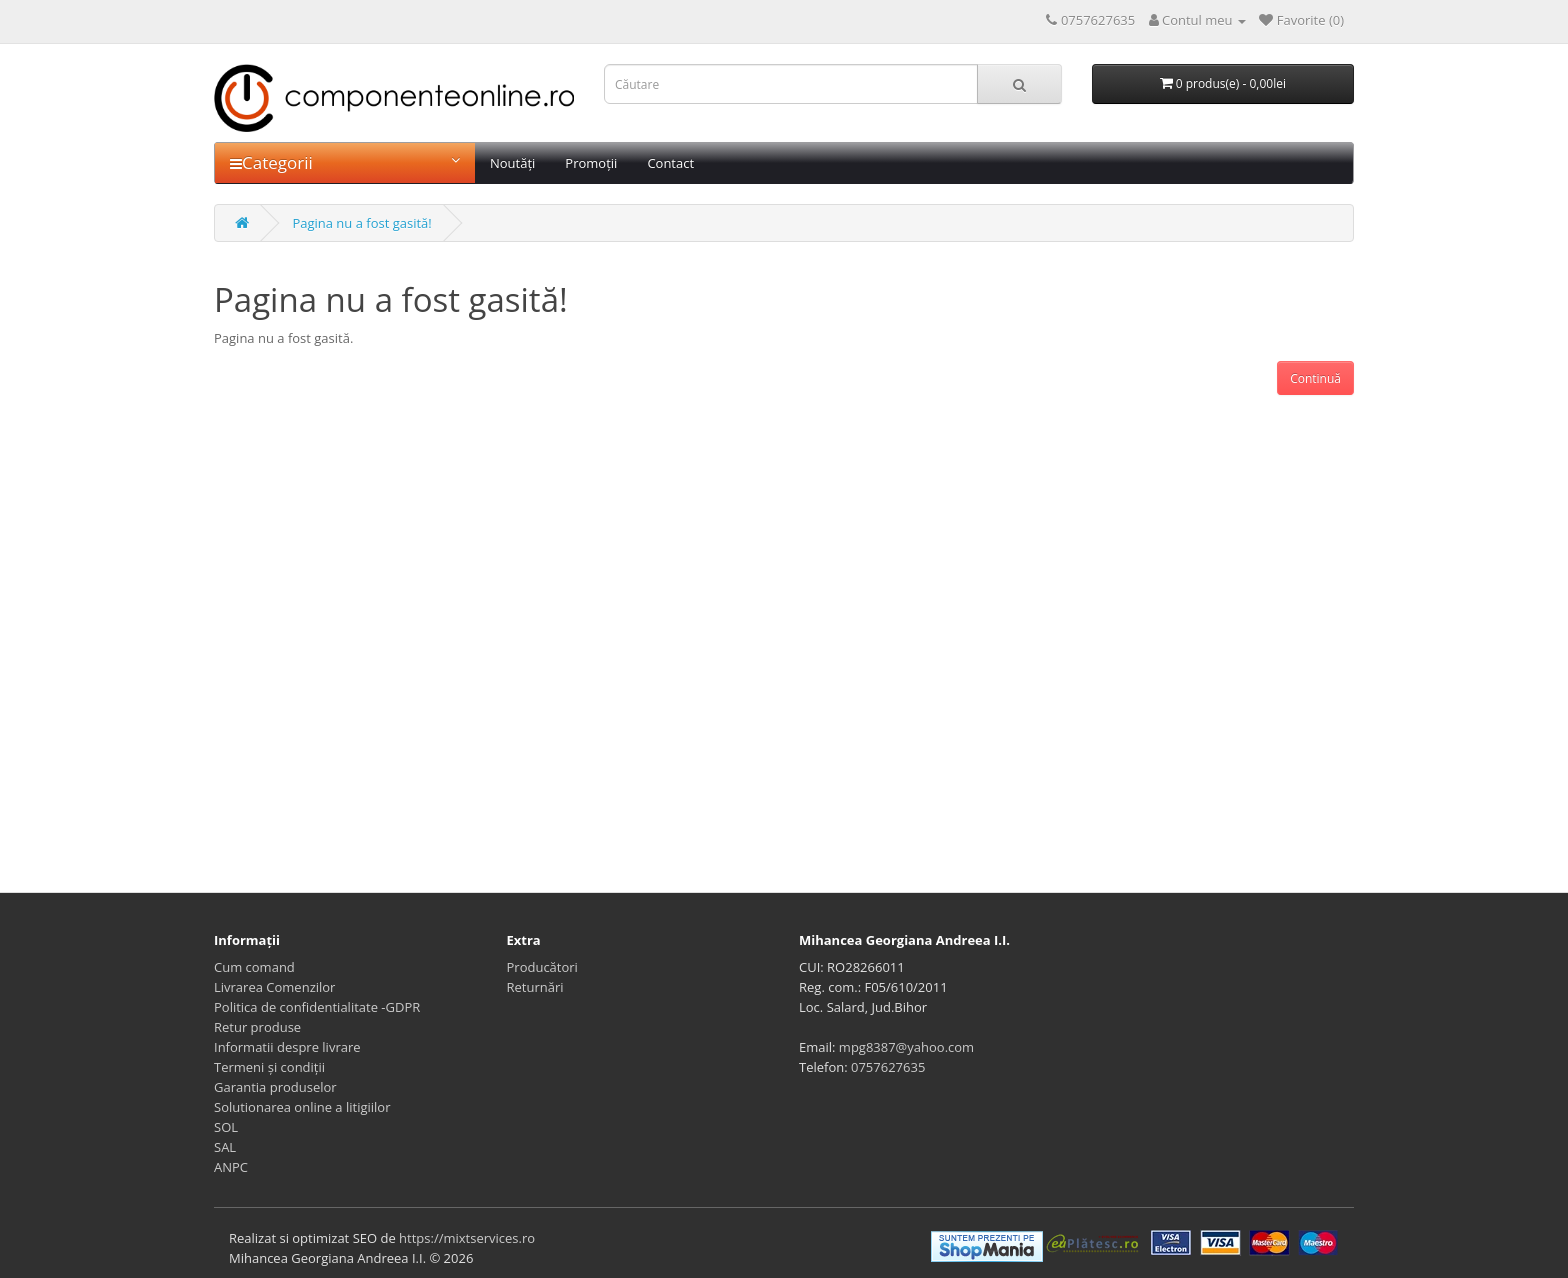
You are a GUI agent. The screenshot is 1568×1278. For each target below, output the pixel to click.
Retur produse (257, 1027)
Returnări (535, 987)
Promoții (591, 163)
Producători (542, 967)
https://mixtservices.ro (467, 1238)
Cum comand (254, 967)
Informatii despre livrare (287, 1047)
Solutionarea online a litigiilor (302, 1107)
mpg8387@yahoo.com (906, 1047)
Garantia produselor (275, 1087)
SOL (226, 1127)
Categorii (345, 162)
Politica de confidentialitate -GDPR (317, 1007)
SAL (225, 1147)
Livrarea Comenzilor (274, 987)
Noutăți (512, 163)
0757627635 (888, 1067)
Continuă (1315, 378)
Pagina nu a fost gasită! (361, 223)
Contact (670, 163)
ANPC (231, 1167)
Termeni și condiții (269, 1067)
